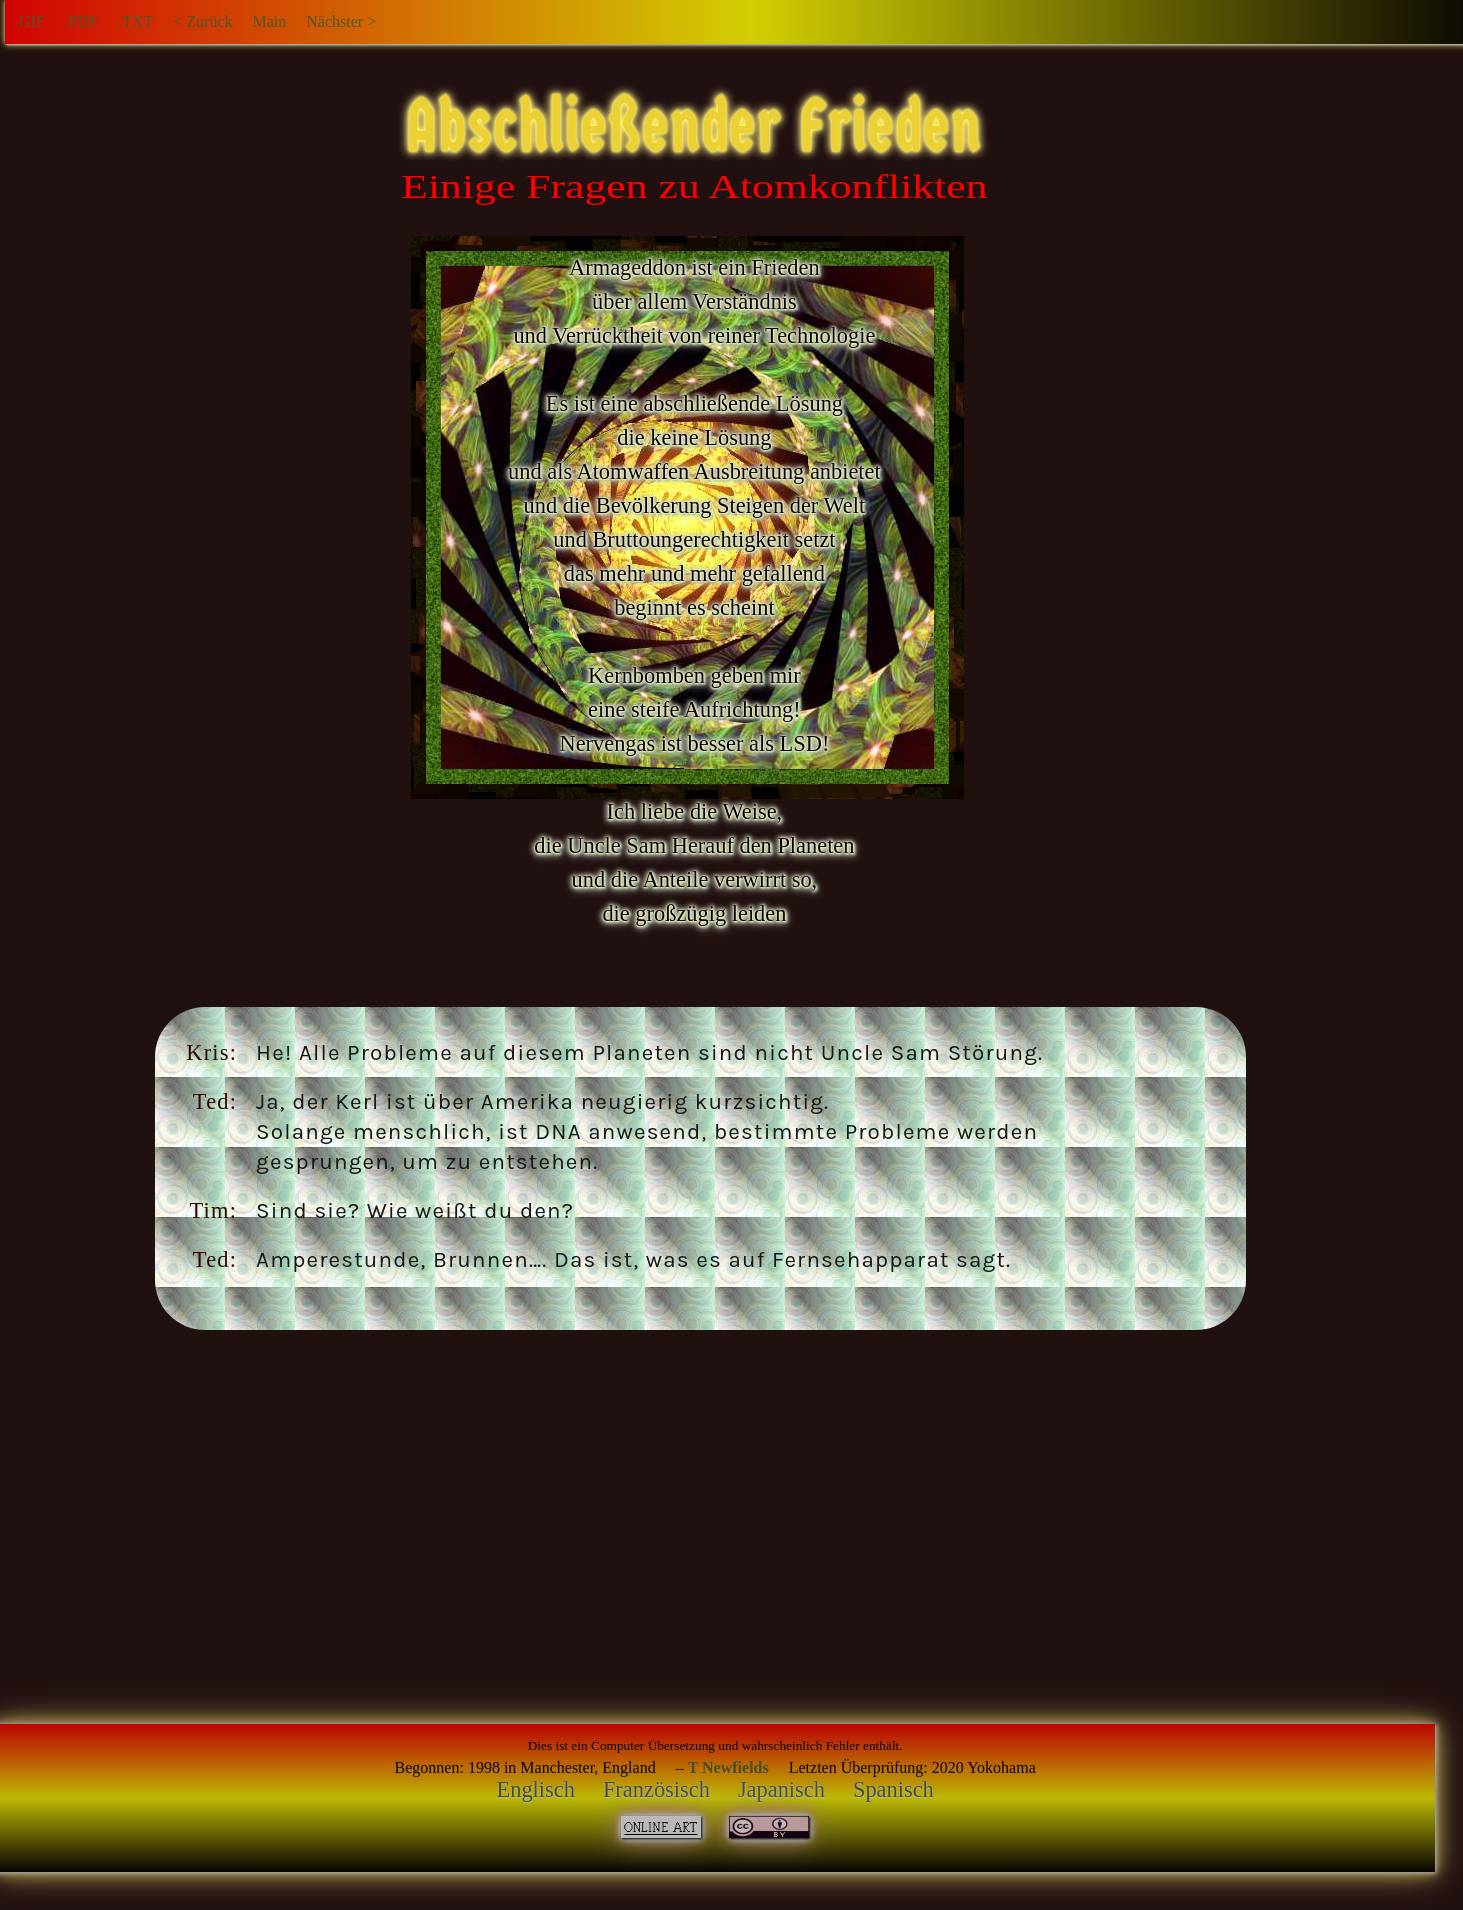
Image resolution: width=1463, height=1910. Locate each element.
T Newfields (728, 1767)
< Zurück (202, 21)
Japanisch (781, 1789)
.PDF (81, 21)
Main (269, 21)
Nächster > (341, 21)
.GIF (30, 21)
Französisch (656, 1789)
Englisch (536, 1789)
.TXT (135, 21)
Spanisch (893, 1789)
